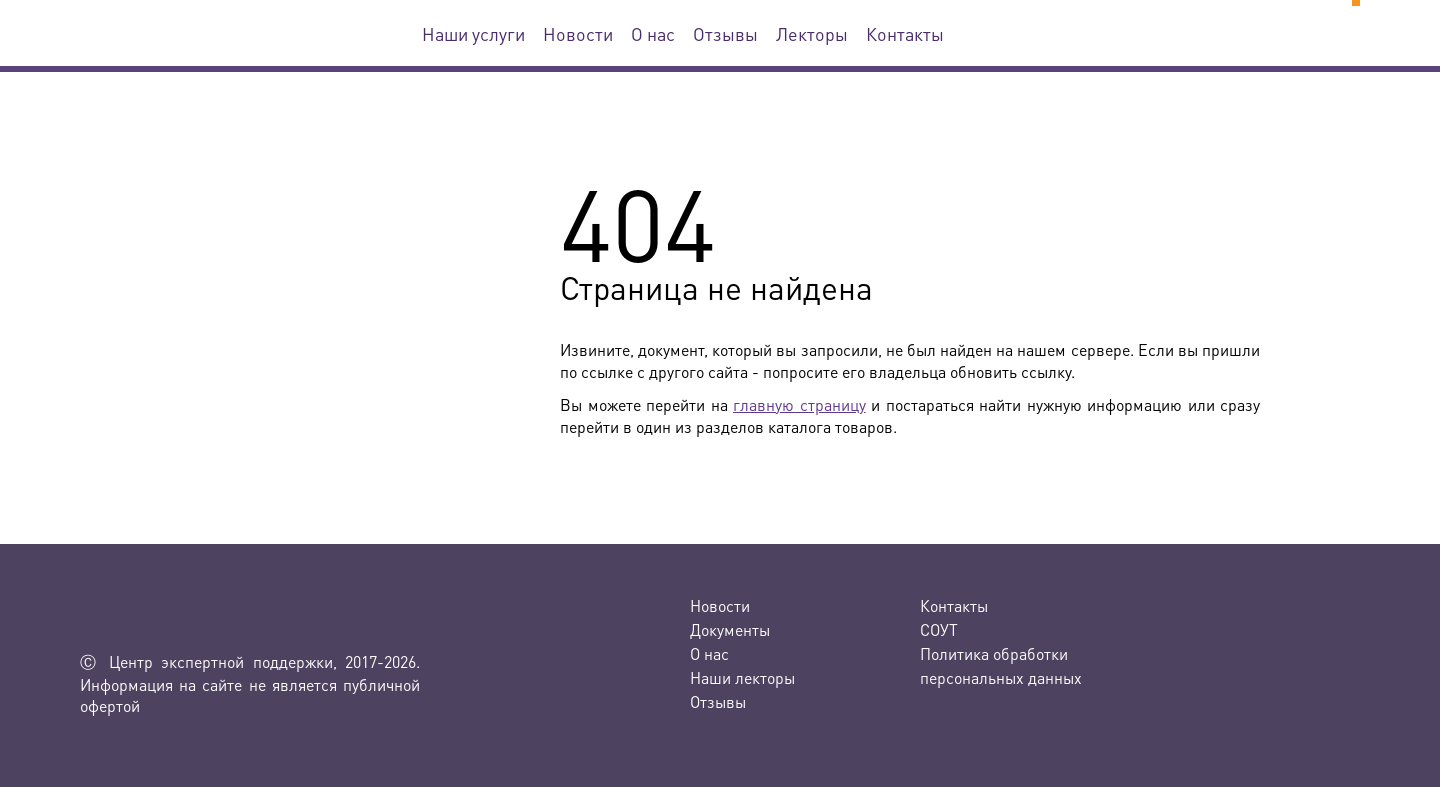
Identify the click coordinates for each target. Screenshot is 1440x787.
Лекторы (812, 33)
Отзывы (725, 33)
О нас (653, 33)
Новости (578, 33)
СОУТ (939, 629)
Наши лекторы (742, 677)
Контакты (905, 33)
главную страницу (799, 404)
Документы (730, 629)
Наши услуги (473, 33)
